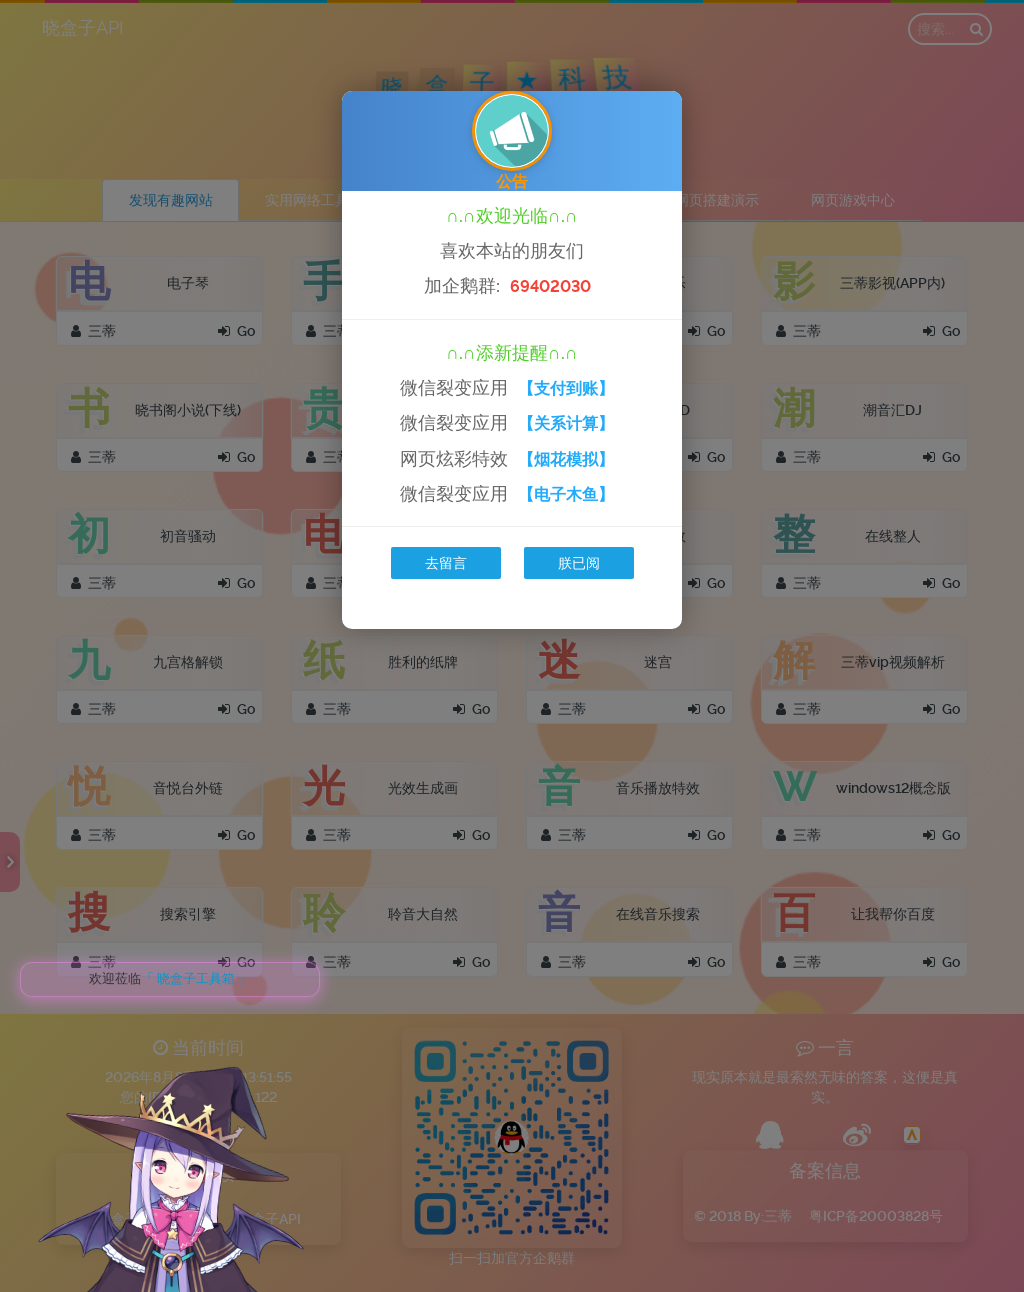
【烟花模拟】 (566, 459)
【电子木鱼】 (566, 494)
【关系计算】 (566, 423)
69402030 (550, 286)
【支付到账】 (566, 388)
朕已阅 (579, 562)
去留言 (446, 562)
